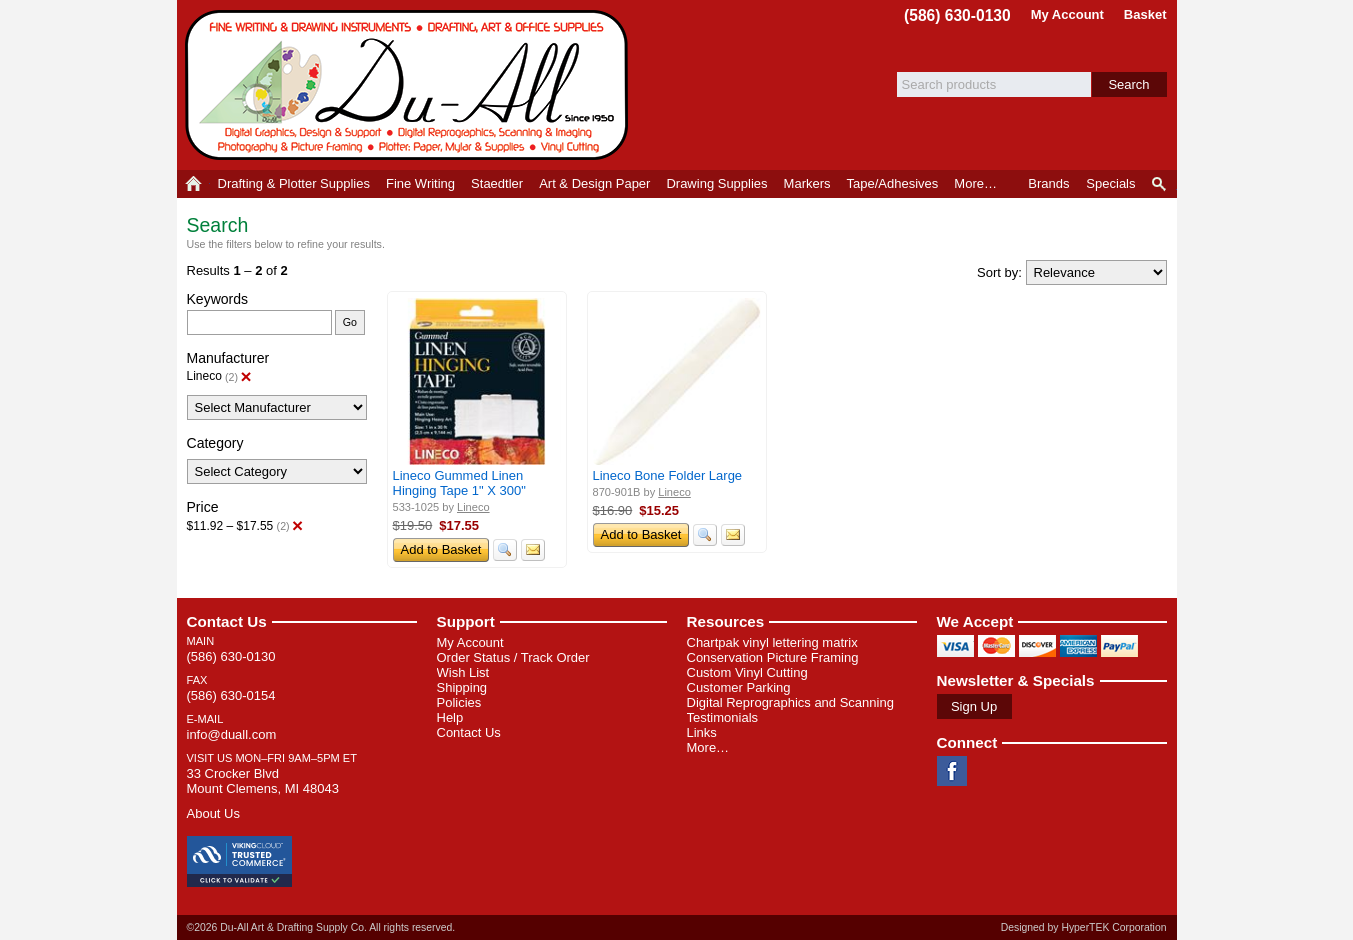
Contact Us (227, 621)
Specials (1110, 183)
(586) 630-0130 (957, 15)
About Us (213, 813)
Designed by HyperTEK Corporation (1084, 927)
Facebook (952, 771)
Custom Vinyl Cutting (747, 672)
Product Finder (1160, 184)
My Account (1067, 14)
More (975, 183)
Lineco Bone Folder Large (668, 475)
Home (193, 184)
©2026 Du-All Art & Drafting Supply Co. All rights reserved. (321, 927)
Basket (1145, 14)
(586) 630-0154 (231, 695)
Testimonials (723, 717)
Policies (459, 702)
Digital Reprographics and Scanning (790, 702)
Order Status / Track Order (513, 657)
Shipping (462, 687)
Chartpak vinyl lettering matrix (772, 642)
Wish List (463, 672)
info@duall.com (232, 734)
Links (702, 732)
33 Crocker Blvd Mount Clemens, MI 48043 (263, 781)
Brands (1048, 183)
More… (708, 747)
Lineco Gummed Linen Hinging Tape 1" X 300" (459, 483)
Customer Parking (739, 687)
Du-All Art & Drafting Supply (410, 85)
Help (450, 717)
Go (350, 322)
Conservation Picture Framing (773, 657)
